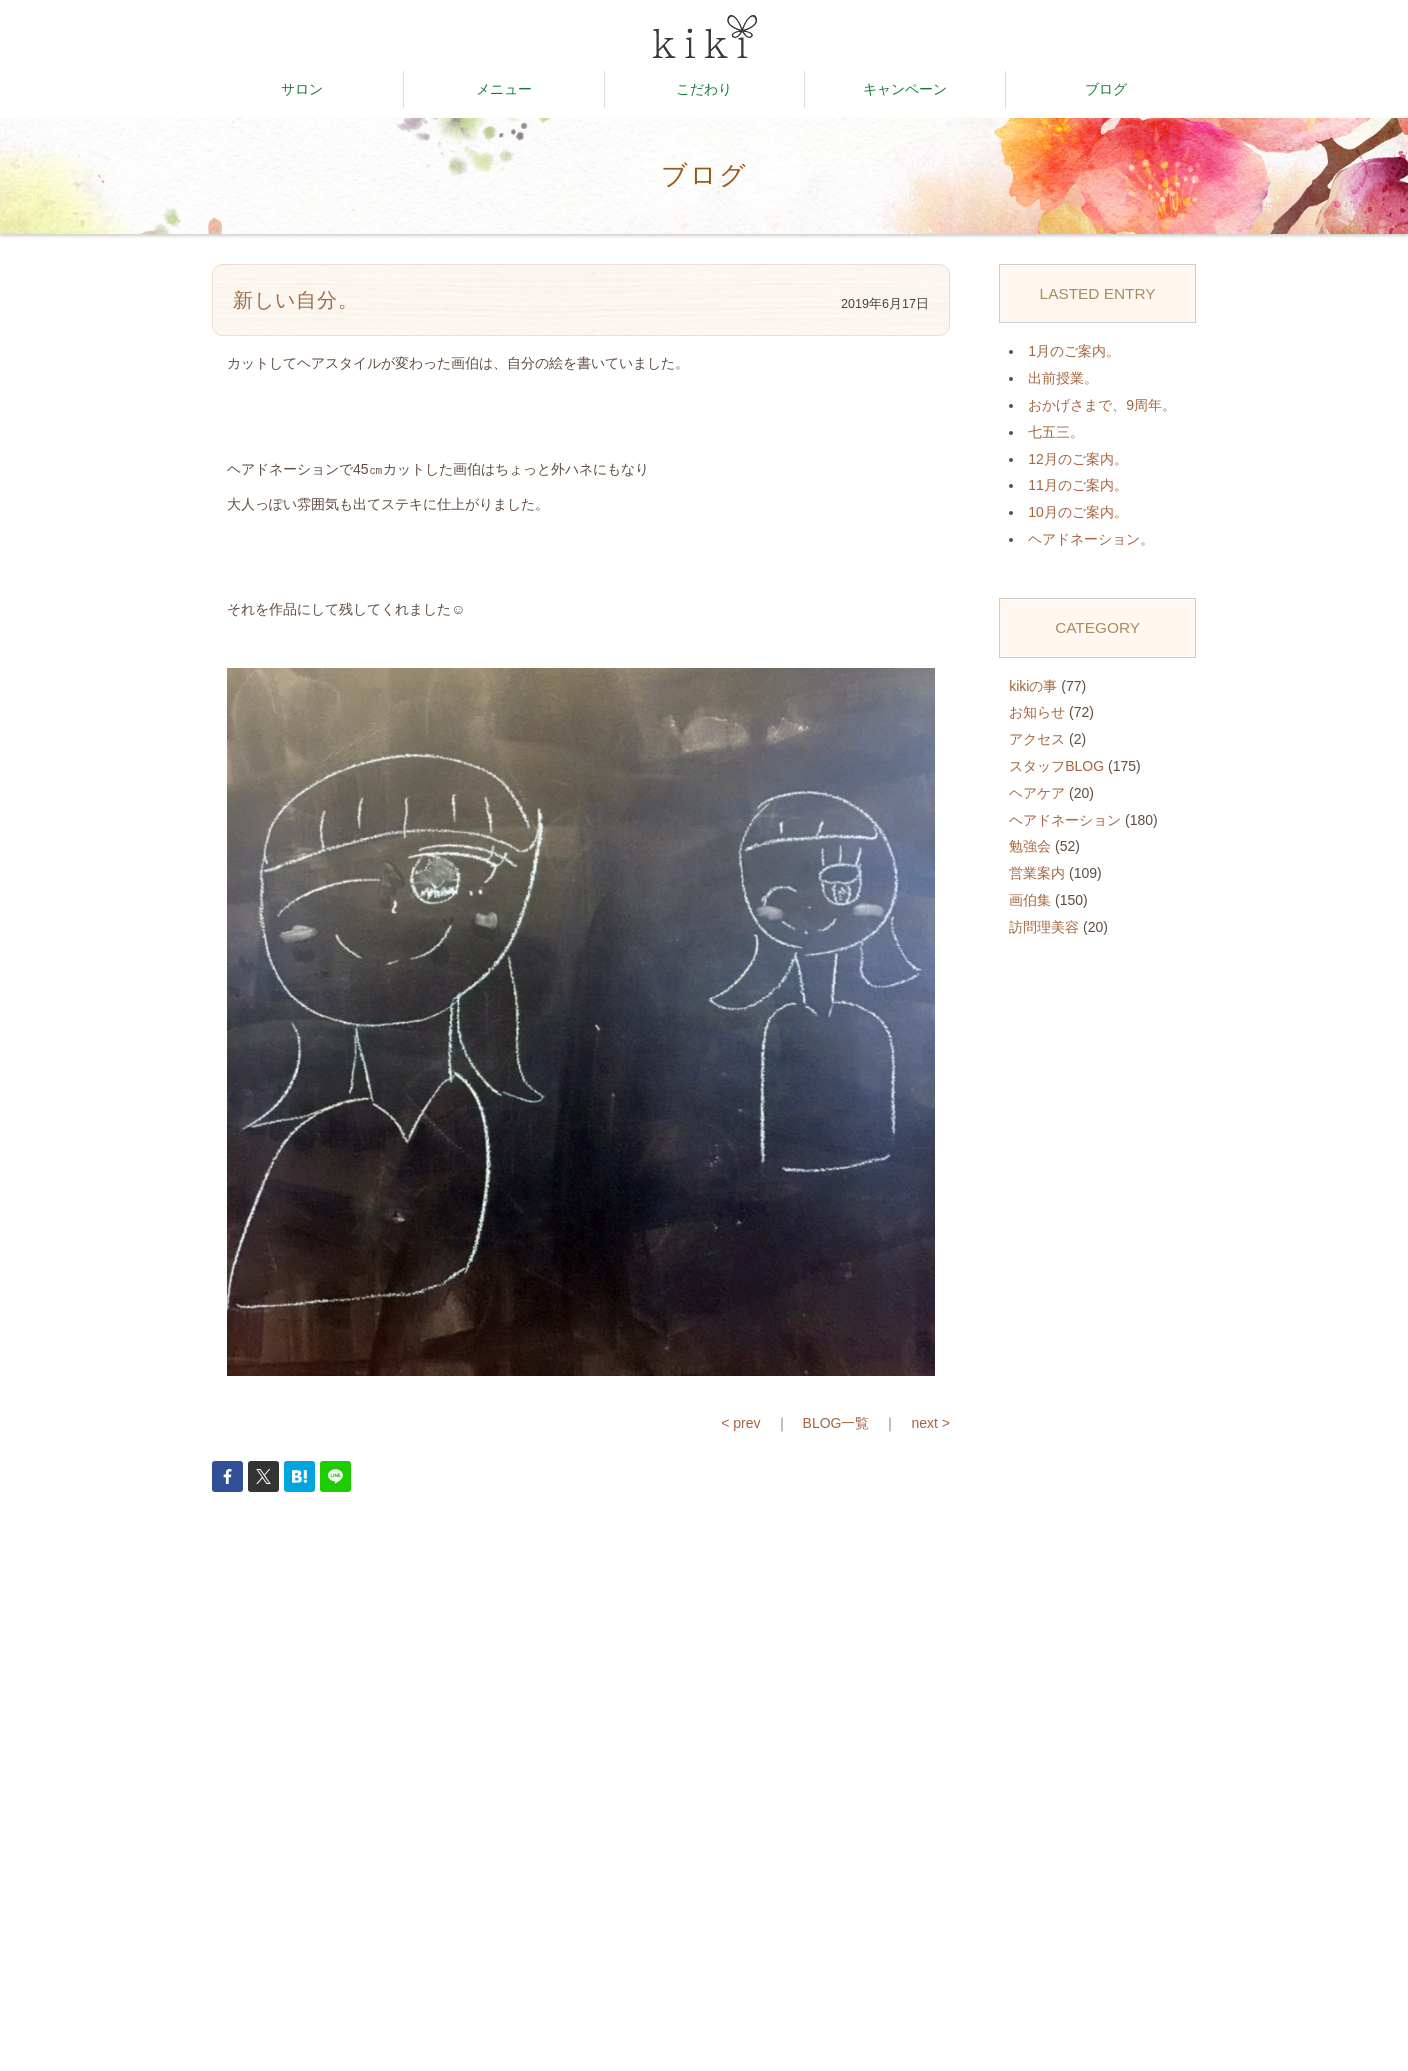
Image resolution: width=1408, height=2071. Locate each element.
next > (930, 1423)
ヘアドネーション (1065, 820)
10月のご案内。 (1078, 512)
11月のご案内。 (1078, 485)
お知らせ (1037, 712)
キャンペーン (905, 89)
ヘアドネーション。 (1091, 539)
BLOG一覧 (836, 1423)
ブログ (1106, 89)
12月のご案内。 (1078, 459)
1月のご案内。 (1074, 351)
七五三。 (1056, 432)
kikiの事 (1033, 686)
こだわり (704, 89)
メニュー (504, 89)
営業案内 (1037, 873)
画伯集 (1030, 900)
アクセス (1037, 739)
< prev (740, 1423)
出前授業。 (1063, 378)
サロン (302, 89)
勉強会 (1030, 846)
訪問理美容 (1044, 927)
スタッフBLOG (1056, 766)
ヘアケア (1037, 793)
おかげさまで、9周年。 (1102, 405)
